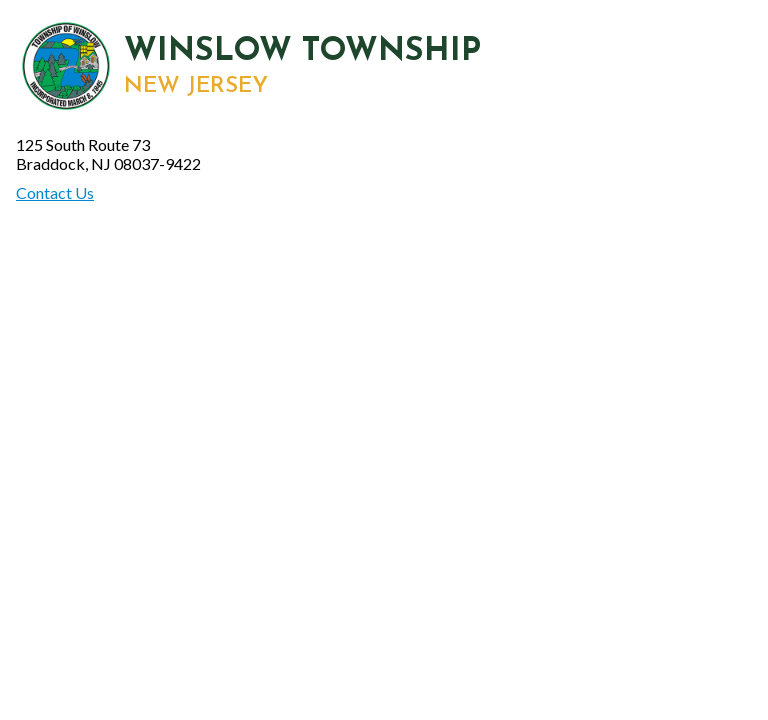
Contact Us (55, 192)
